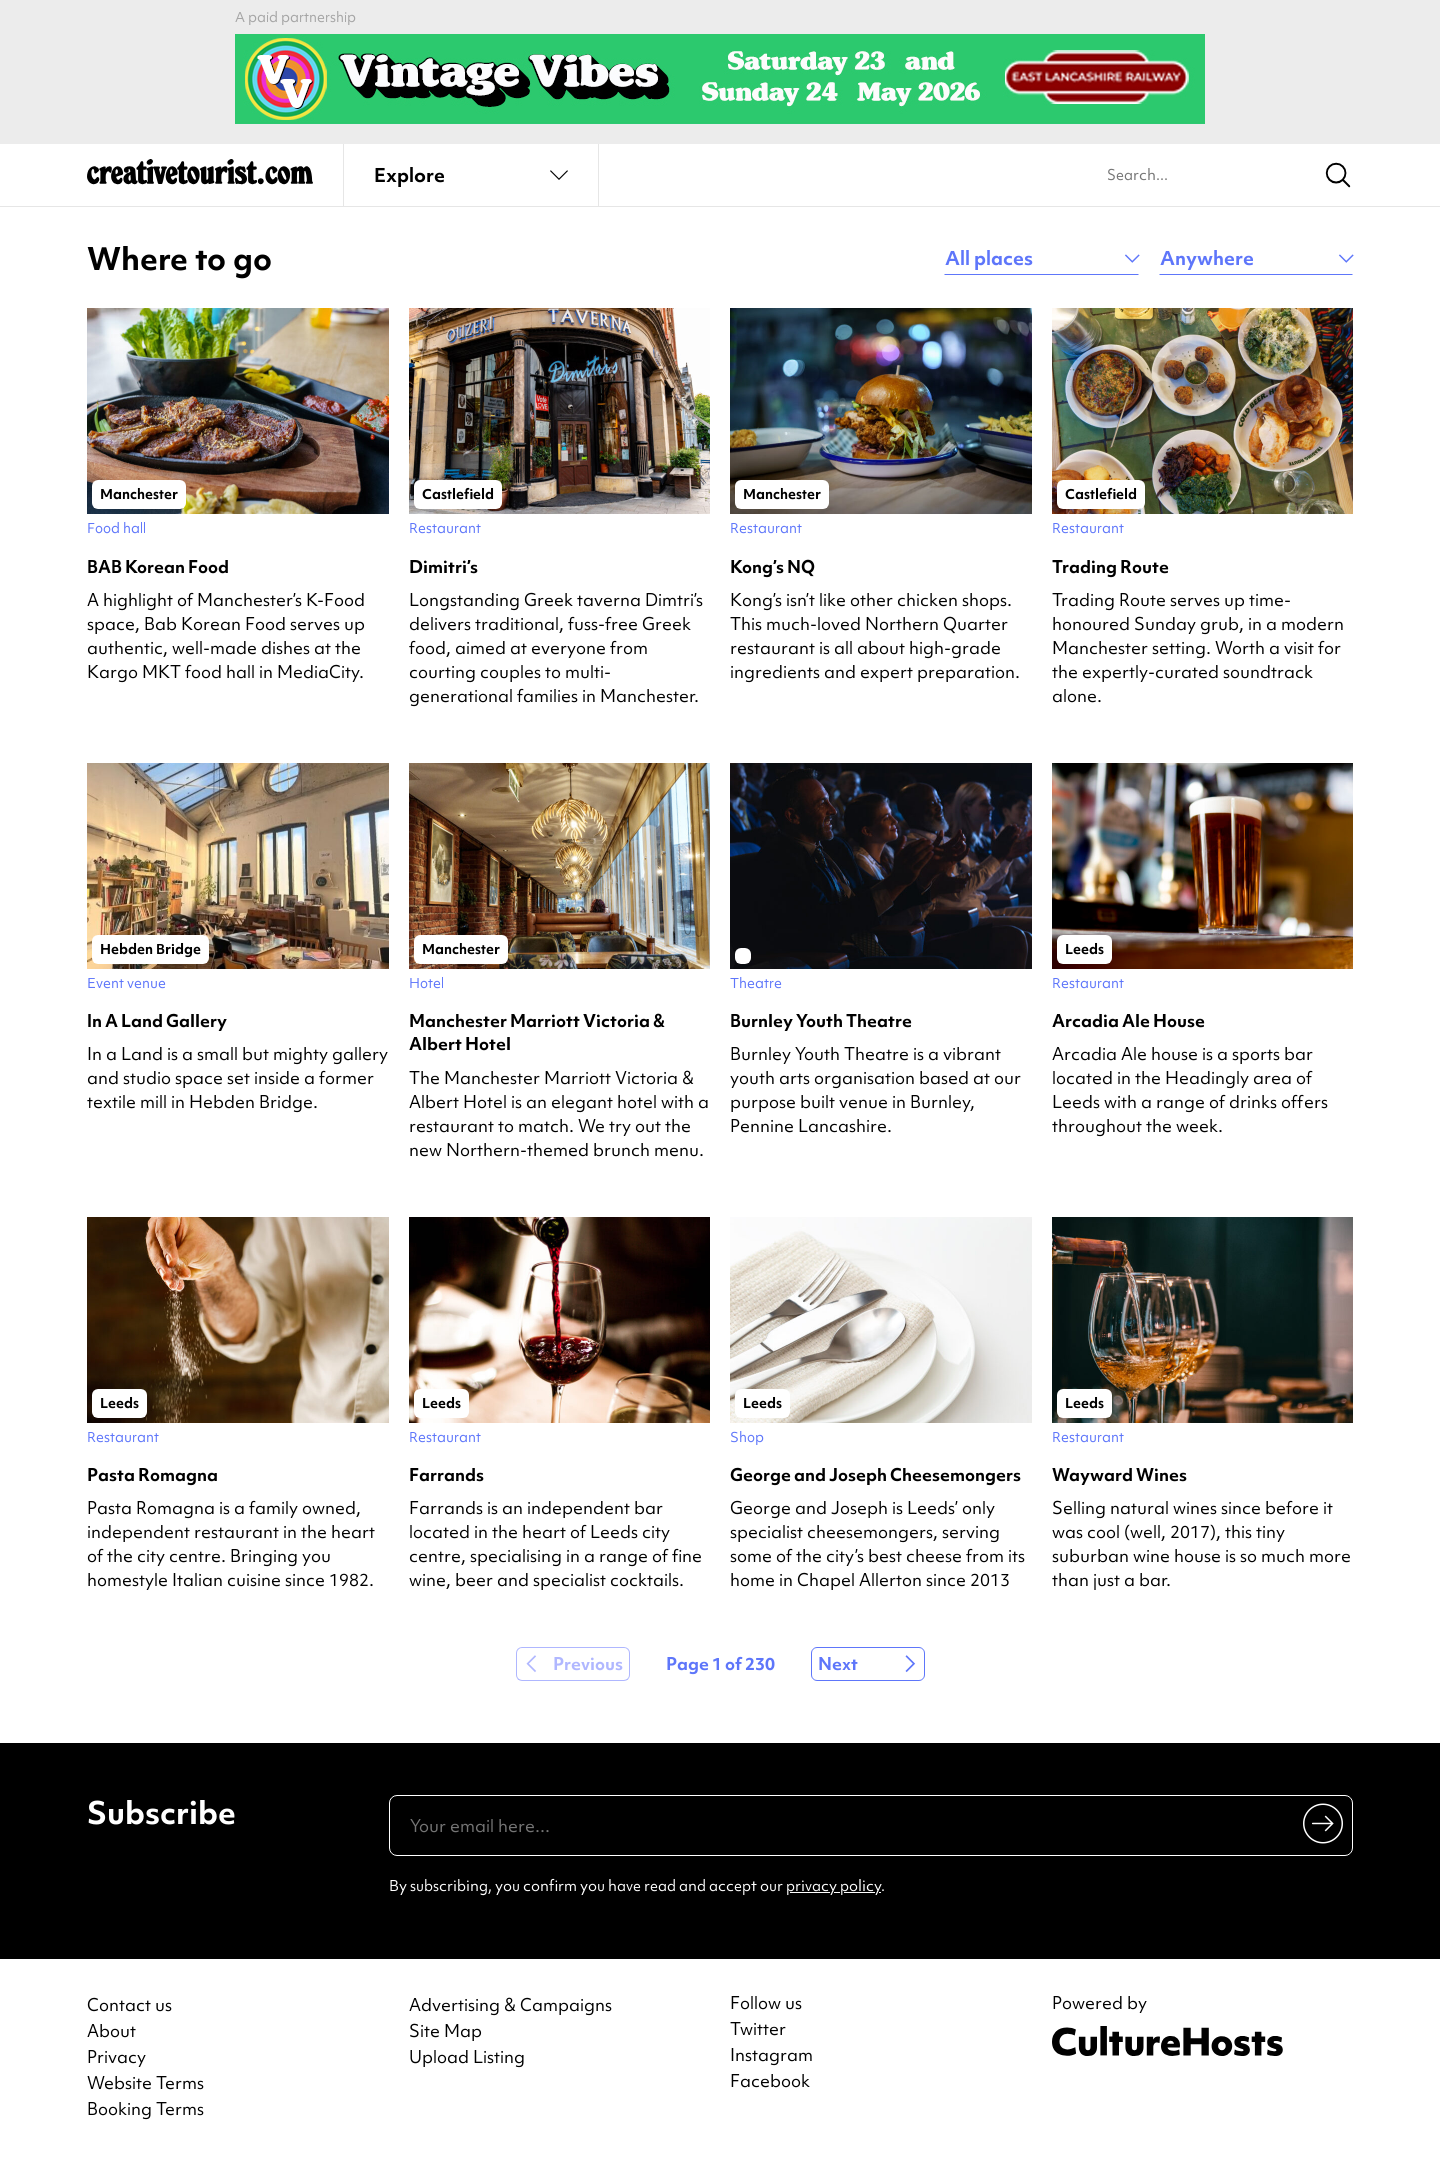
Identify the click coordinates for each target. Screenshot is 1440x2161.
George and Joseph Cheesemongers (875, 1474)
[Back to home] (200, 180)
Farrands (446, 1474)
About (111, 2030)
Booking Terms (145, 2108)
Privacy (116, 2056)
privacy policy (833, 1886)
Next (838, 1663)
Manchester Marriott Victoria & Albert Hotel (537, 1032)
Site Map (445, 2030)
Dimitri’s (443, 566)
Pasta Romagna (152, 1474)
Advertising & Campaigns (510, 2004)
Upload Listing (467, 2056)
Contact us (129, 2004)
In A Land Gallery (157, 1020)
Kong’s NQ (772, 566)
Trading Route (1110, 566)
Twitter (758, 2029)
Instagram (771, 2055)
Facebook (770, 2081)
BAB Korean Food (158, 566)
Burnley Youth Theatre (821, 1020)
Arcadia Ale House (1128, 1020)
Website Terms (145, 2082)
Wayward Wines (1119, 1474)
